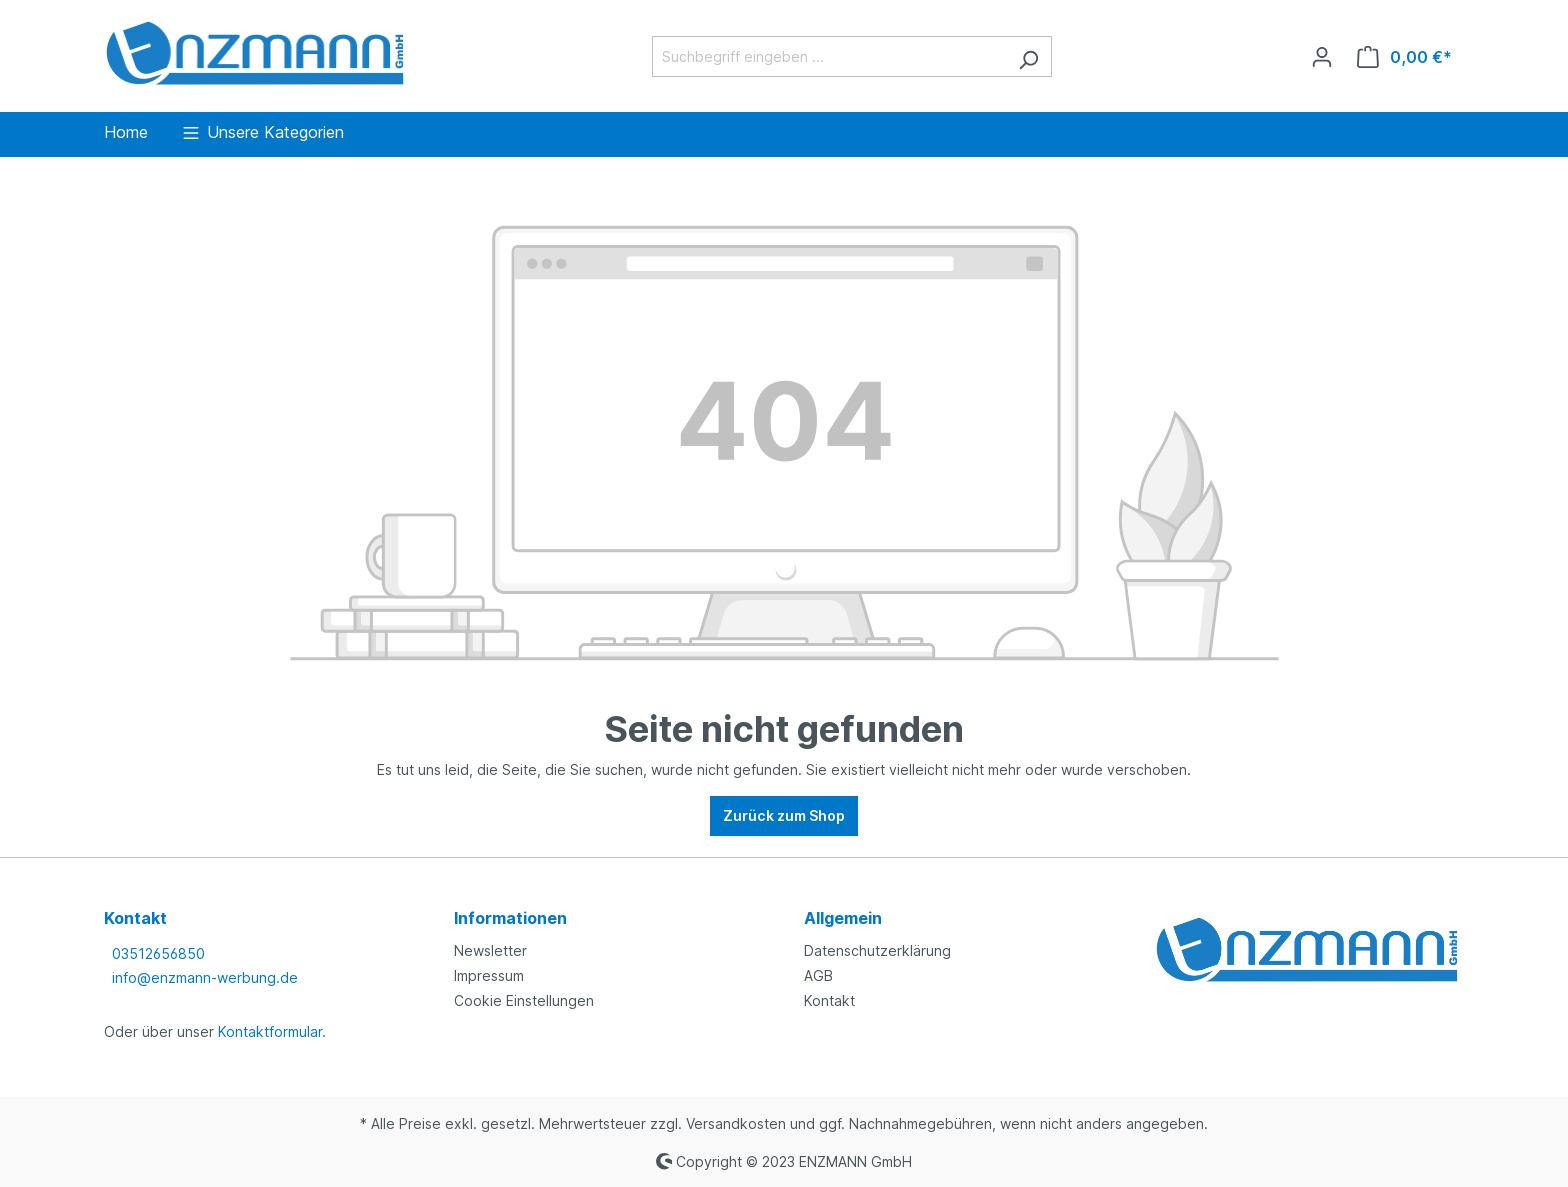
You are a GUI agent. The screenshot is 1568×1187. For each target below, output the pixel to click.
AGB (818, 975)
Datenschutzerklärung (877, 950)
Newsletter (490, 950)
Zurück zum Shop (784, 815)
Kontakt (829, 1000)
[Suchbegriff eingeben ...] (829, 56)
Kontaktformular (270, 1031)
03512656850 (158, 953)
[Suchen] (1028, 56)
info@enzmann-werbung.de (205, 977)
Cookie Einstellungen (524, 1000)
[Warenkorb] (1404, 57)
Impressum (489, 975)
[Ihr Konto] (1322, 57)
